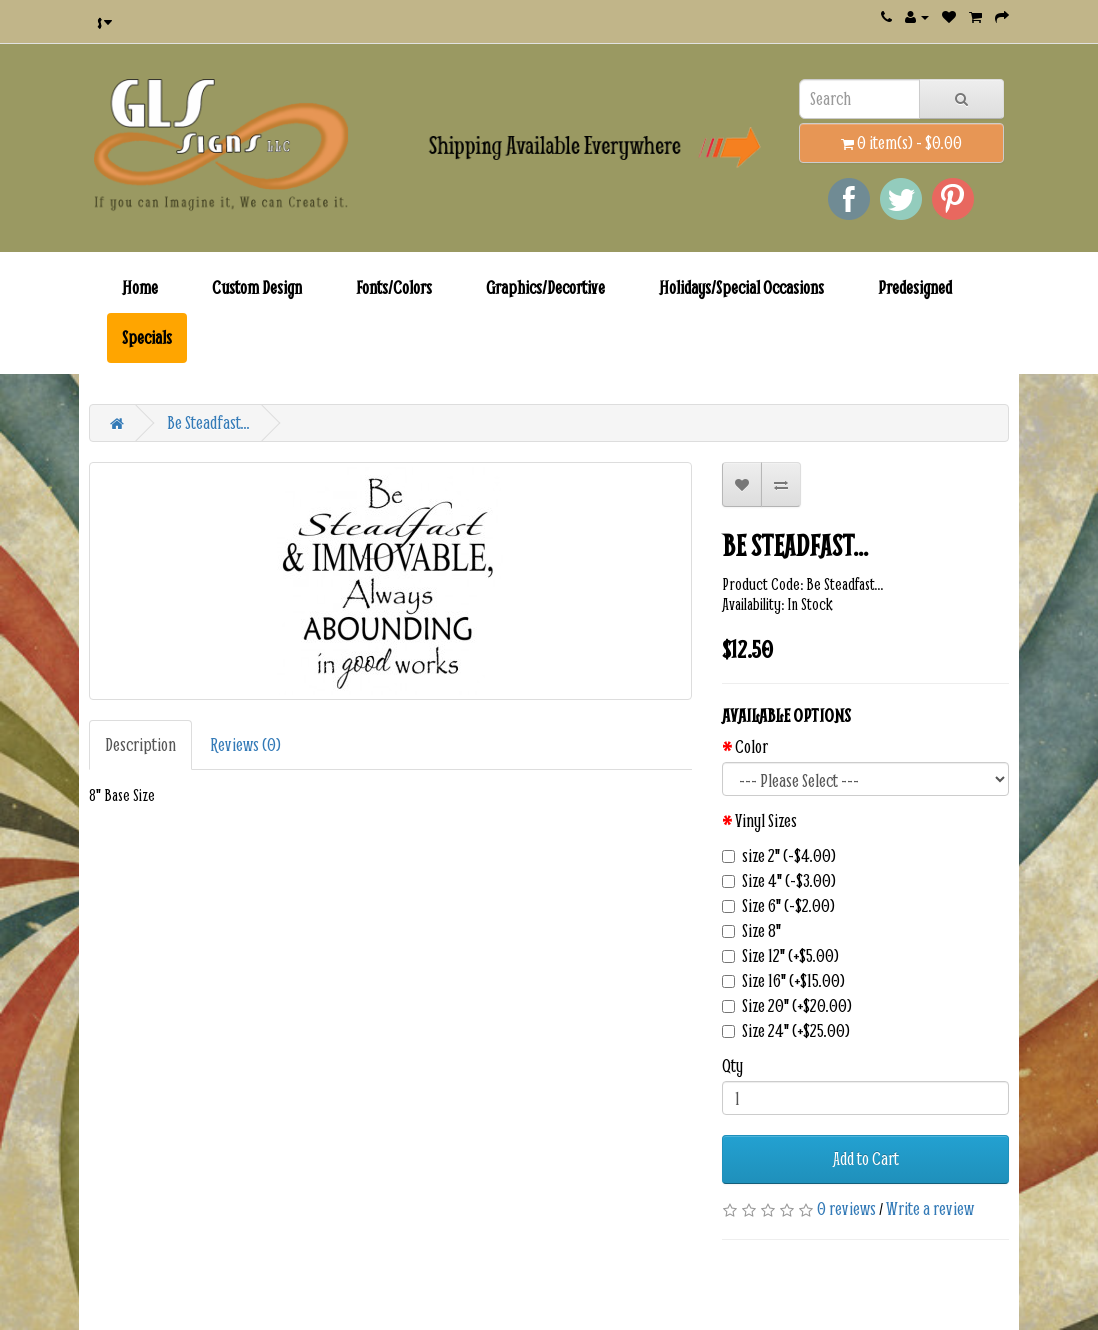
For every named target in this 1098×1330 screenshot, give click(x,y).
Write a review (930, 1208)
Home (140, 287)
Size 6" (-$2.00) (778, 906)
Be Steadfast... (208, 422)
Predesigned (915, 287)
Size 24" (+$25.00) (786, 1031)
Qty (732, 1066)
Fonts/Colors (394, 287)
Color (751, 747)
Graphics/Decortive (545, 287)
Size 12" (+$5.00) (780, 956)
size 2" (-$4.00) (779, 856)
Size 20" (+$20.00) (787, 1006)
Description (140, 744)
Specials (147, 337)
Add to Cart (866, 1158)
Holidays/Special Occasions (741, 287)
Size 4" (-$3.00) (779, 881)
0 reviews (846, 1208)
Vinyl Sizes (766, 821)
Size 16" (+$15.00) (783, 981)
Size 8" (751, 931)
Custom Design (257, 287)
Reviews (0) (245, 744)
